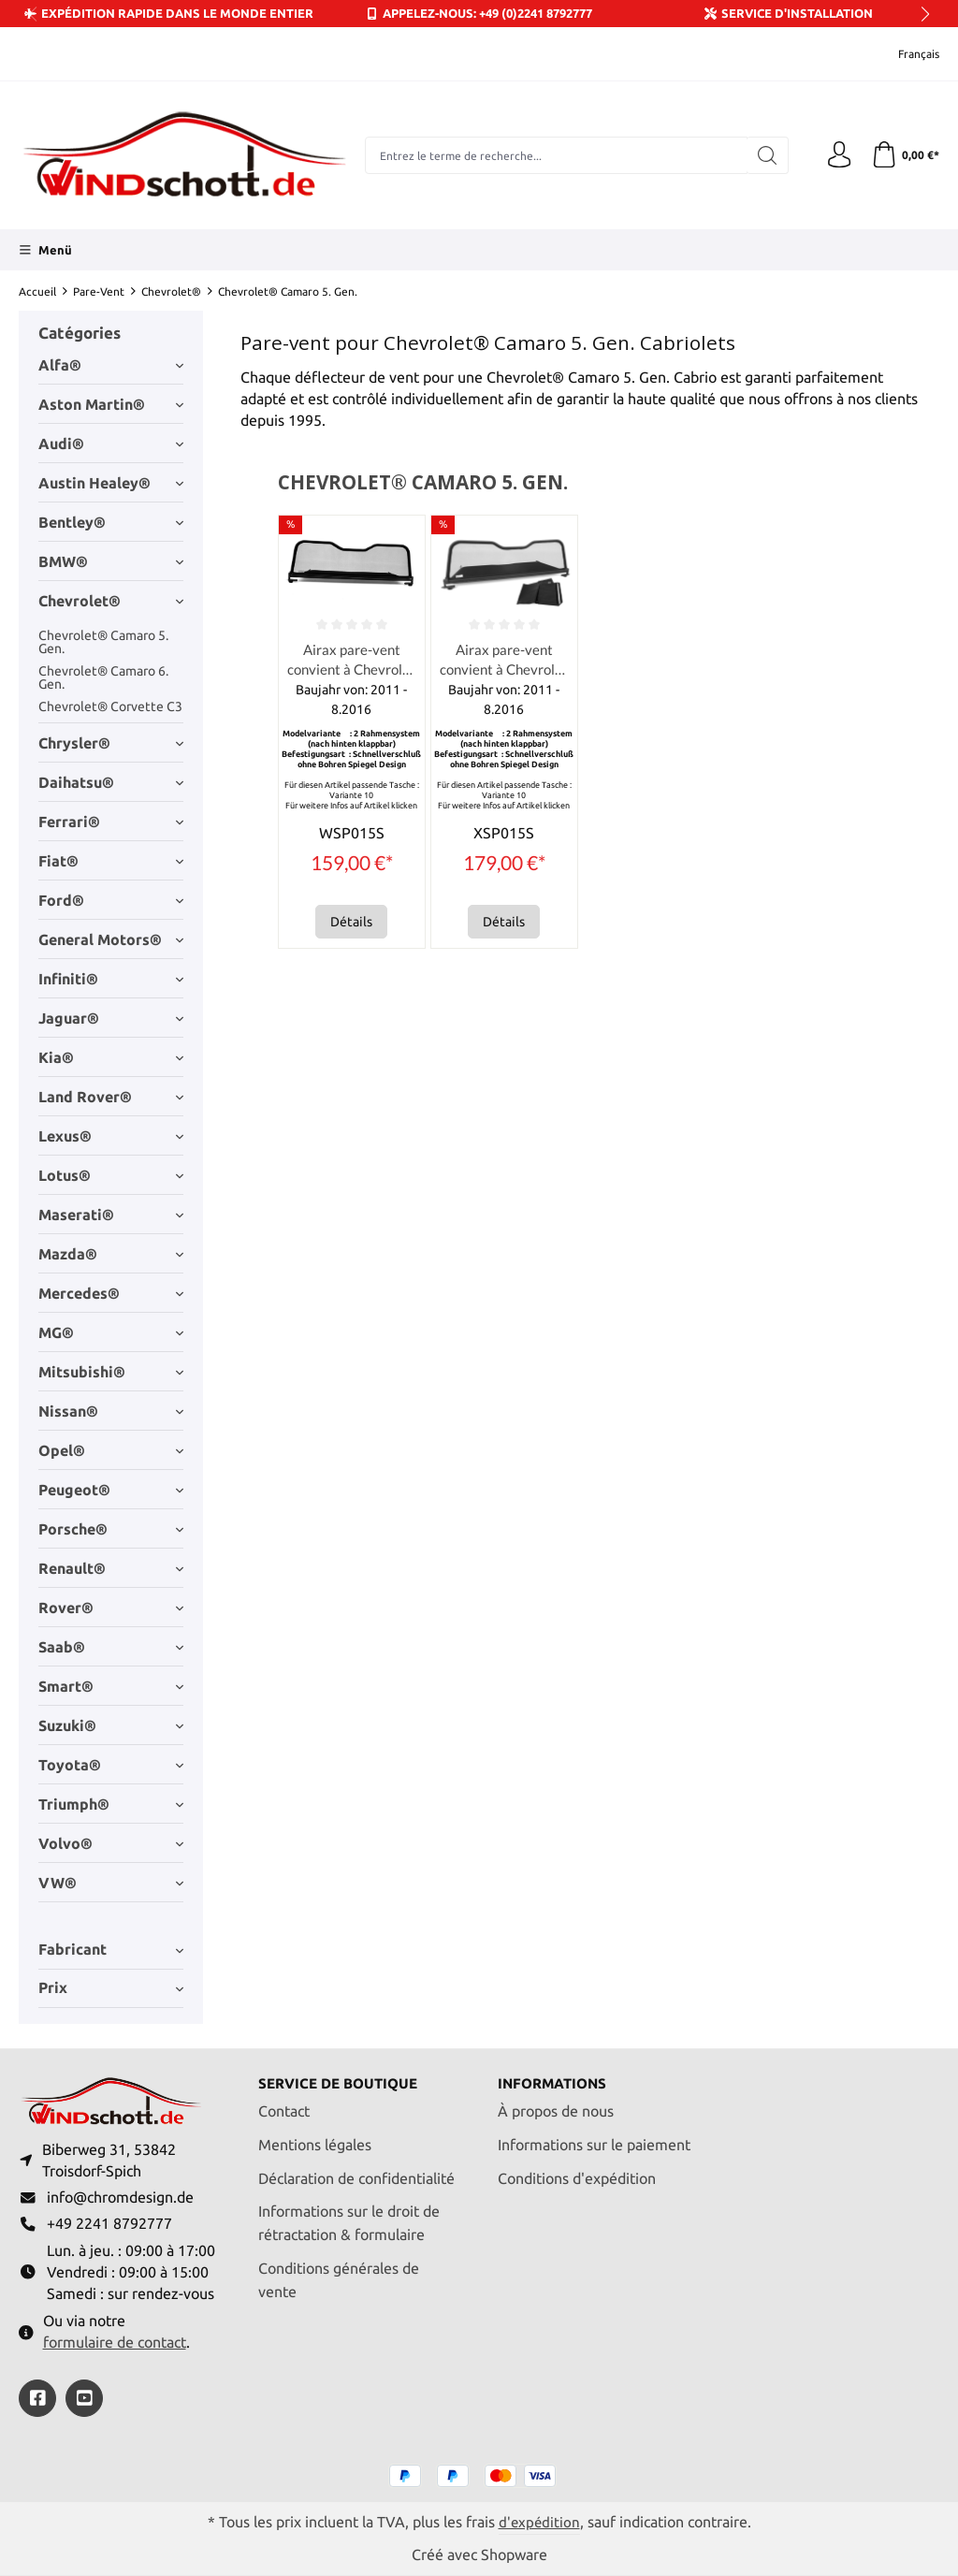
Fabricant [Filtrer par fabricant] (110, 1949)
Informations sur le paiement (594, 2140)
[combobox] (554, 155)
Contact (284, 2107)
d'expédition (539, 2521)
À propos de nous (556, 2107)
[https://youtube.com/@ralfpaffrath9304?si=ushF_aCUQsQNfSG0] (84, 2397)
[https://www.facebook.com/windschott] (37, 2397)
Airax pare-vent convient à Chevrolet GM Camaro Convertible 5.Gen (351, 661)
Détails (351, 923)
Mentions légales (314, 2140)
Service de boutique (343, 2080)
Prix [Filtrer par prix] (110, 1988)
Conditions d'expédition (577, 2174)
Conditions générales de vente (338, 2275)
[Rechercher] (764, 155)
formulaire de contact (114, 2342)
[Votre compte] (836, 155)
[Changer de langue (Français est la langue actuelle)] (906, 53)
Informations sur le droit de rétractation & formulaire (349, 2219)
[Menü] (45, 249)
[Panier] (904, 155)
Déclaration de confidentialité (356, 2174)
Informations (556, 2080)
